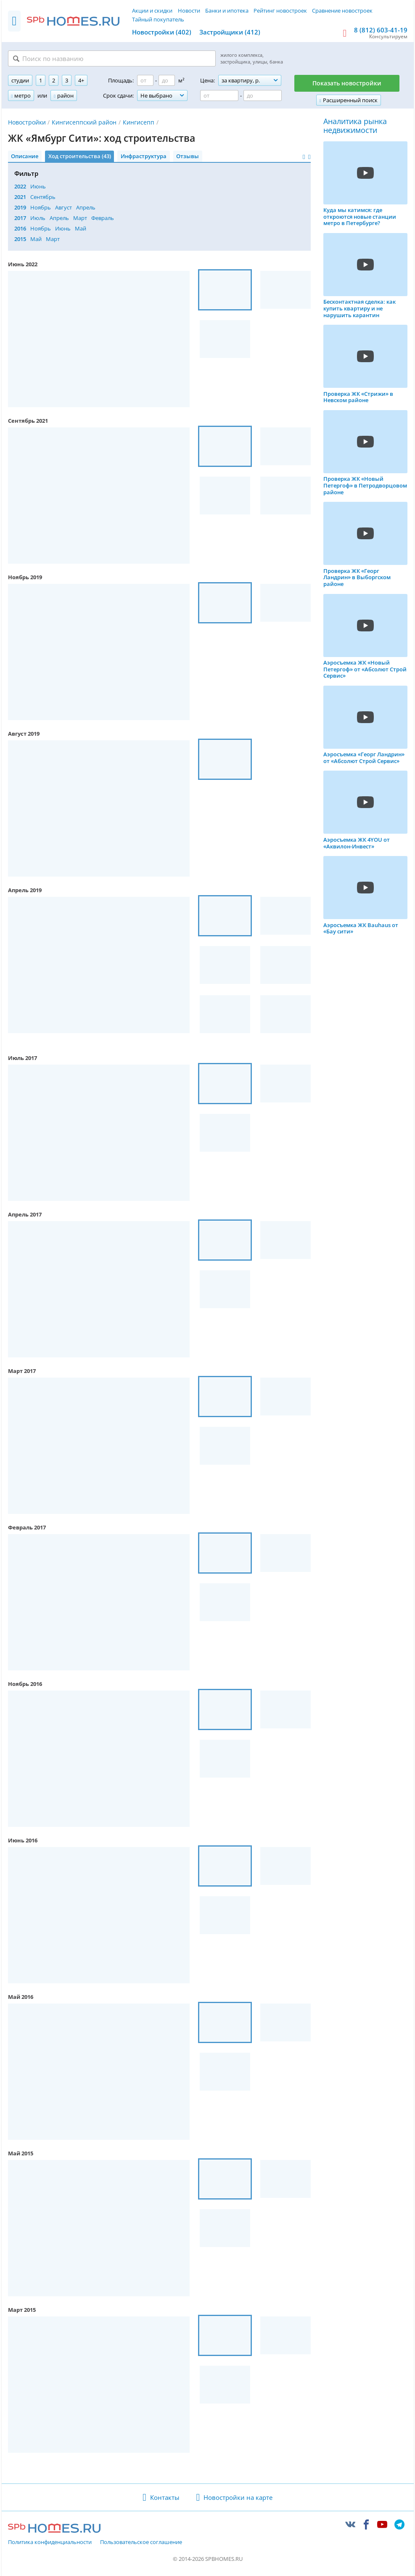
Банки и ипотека (226, 10)
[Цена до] (262, 95)
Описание (24, 156)
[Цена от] (219, 95)
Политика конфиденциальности (50, 2542)
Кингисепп (138, 122)
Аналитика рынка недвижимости (355, 126)
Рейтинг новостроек (280, 10)
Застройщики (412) (229, 32)
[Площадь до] (167, 80)
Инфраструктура (144, 156)
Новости (189, 10)
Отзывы (187, 156)
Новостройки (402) (161, 32)
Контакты (165, 2497)
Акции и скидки (152, 10)
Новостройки (27, 122)
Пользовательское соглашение (141, 2542)
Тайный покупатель (158, 19)
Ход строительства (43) (79, 156)
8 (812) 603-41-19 (380, 30)
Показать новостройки (346, 83)
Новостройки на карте (238, 2497)
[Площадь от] (145, 80)
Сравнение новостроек (342, 10)
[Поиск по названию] (112, 58)
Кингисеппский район (84, 122)
